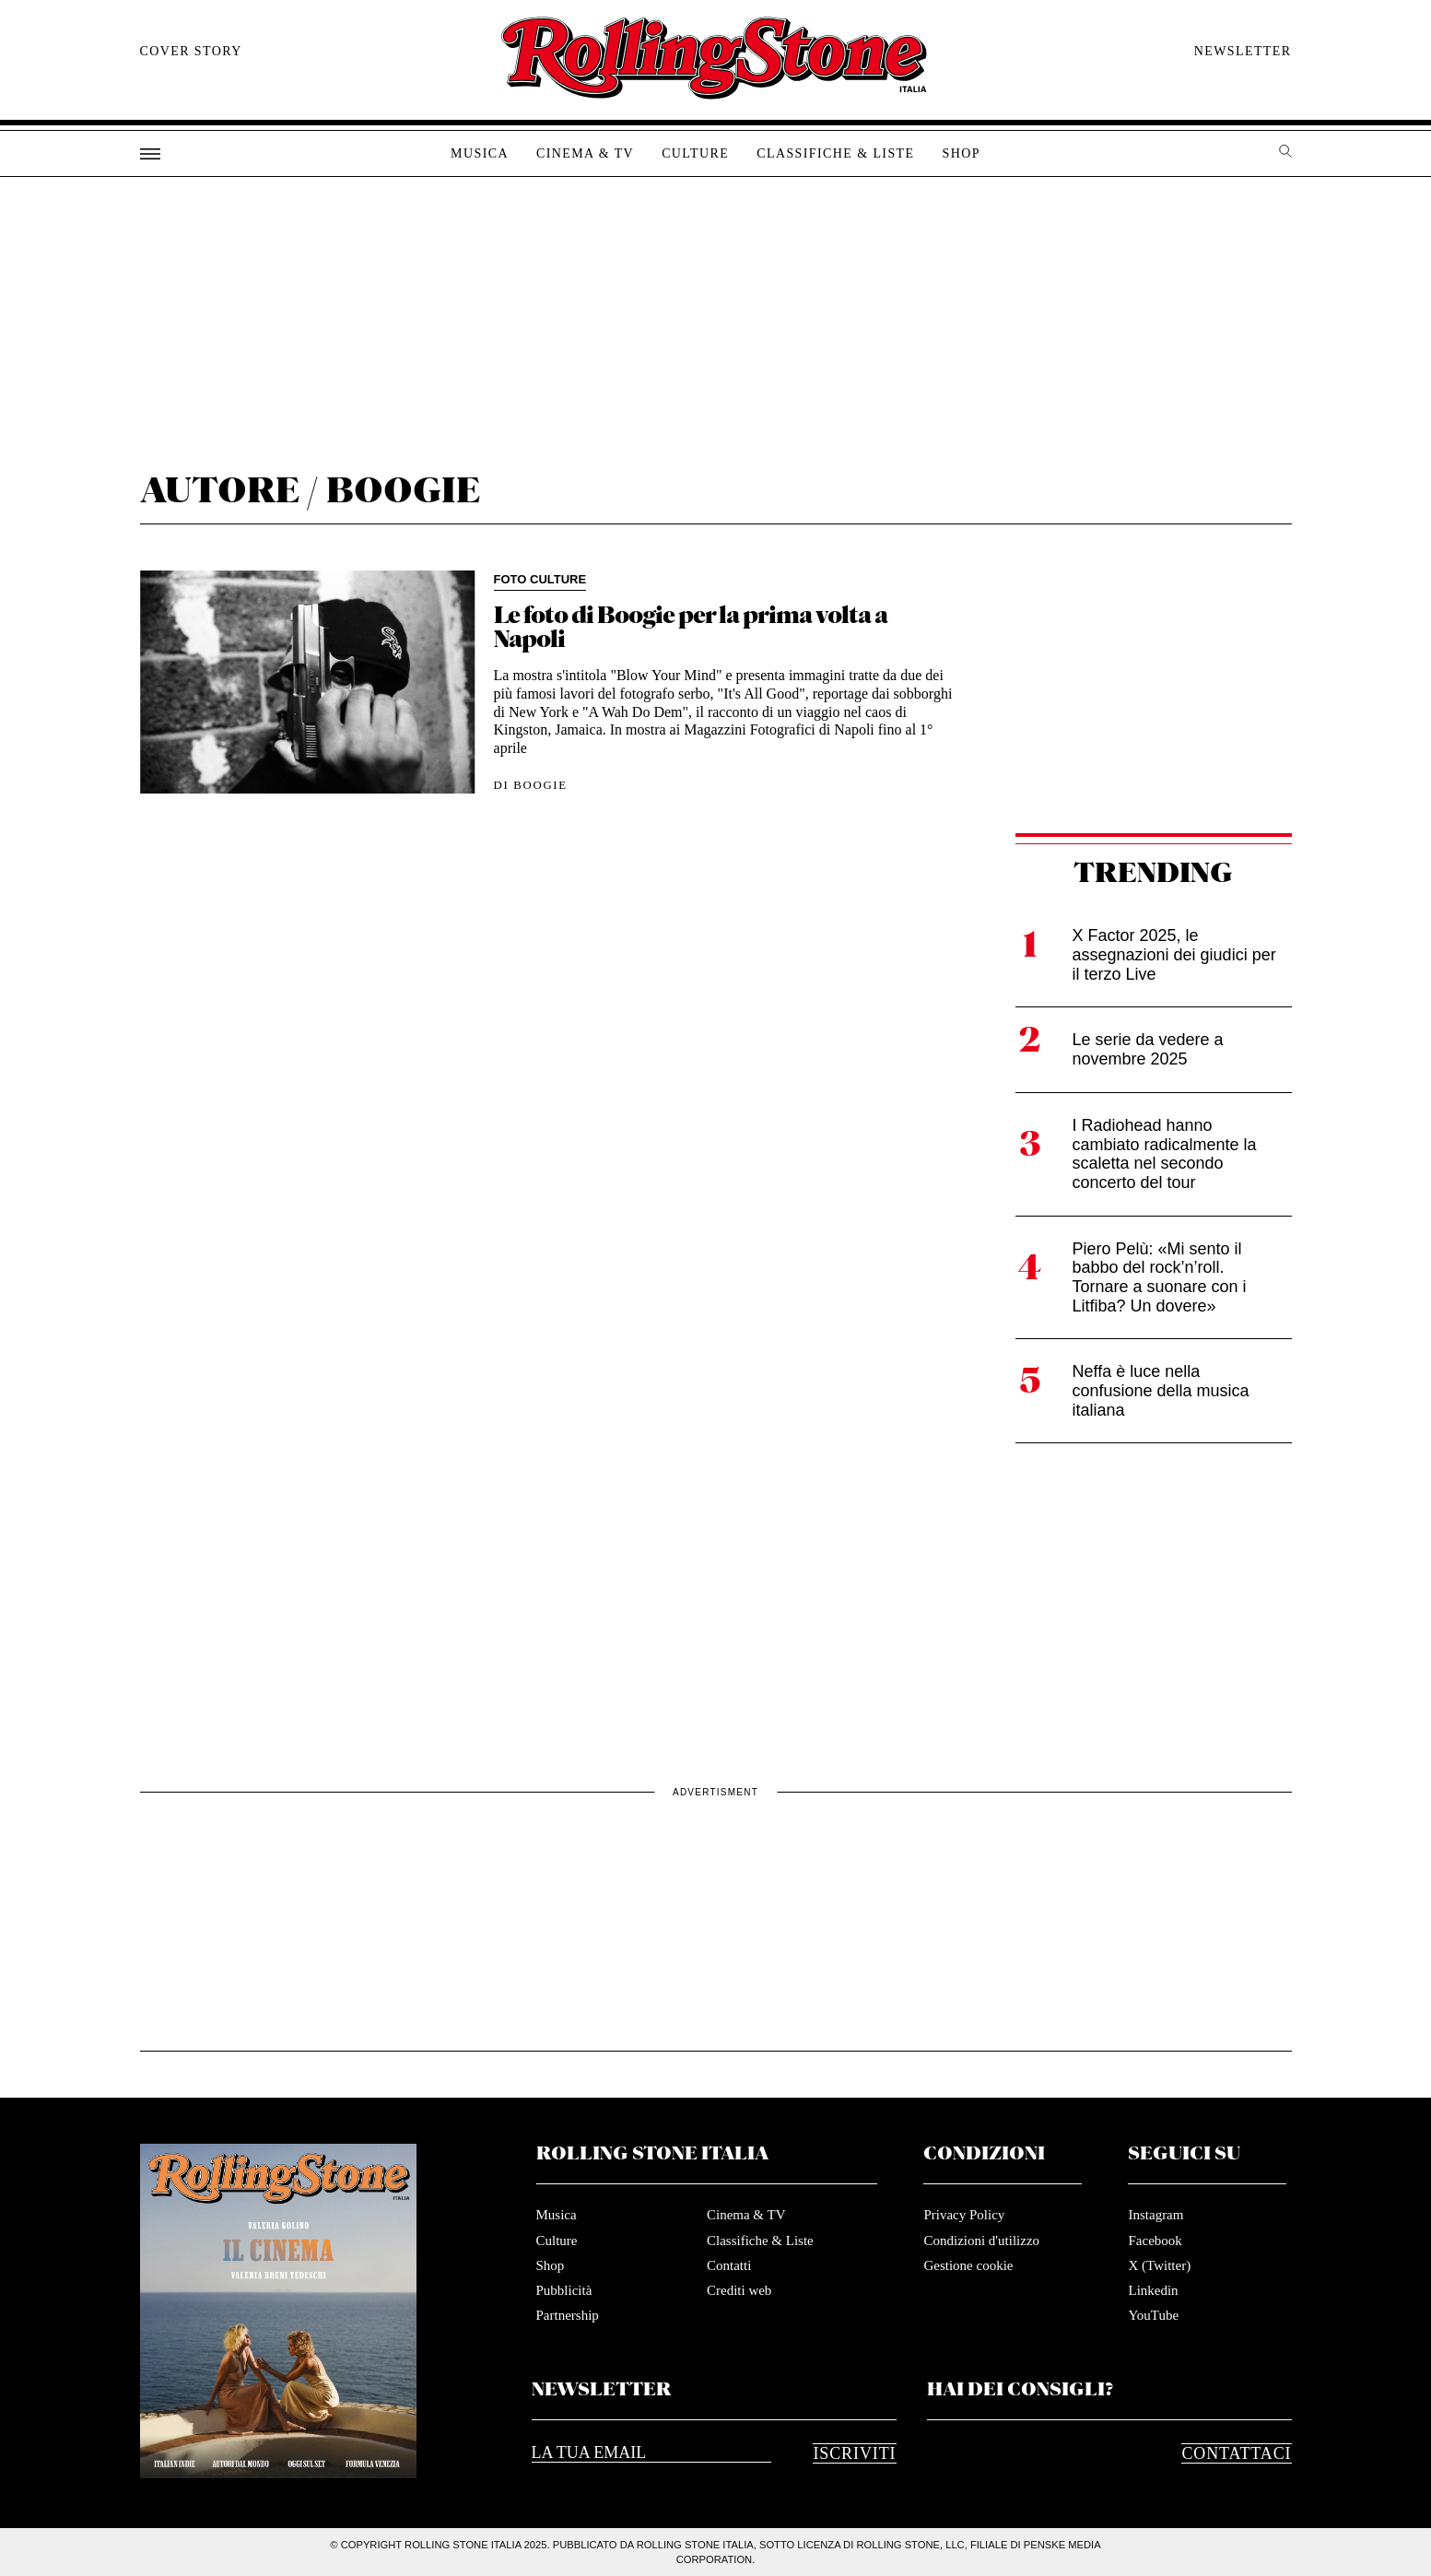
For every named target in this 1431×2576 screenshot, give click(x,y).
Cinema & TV (585, 153)
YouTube (1153, 2315)
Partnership (567, 2315)
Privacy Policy (963, 2214)
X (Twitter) (1159, 2265)
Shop (960, 153)
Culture (695, 153)
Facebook (1154, 2240)
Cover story (191, 51)
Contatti (729, 2265)
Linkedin (1153, 2290)
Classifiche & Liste (835, 153)
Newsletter (1243, 51)
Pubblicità (564, 2290)
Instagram (1155, 2214)
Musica (480, 153)
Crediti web (739, 2290)
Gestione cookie (968, 2265)
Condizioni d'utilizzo (981, 2240)
